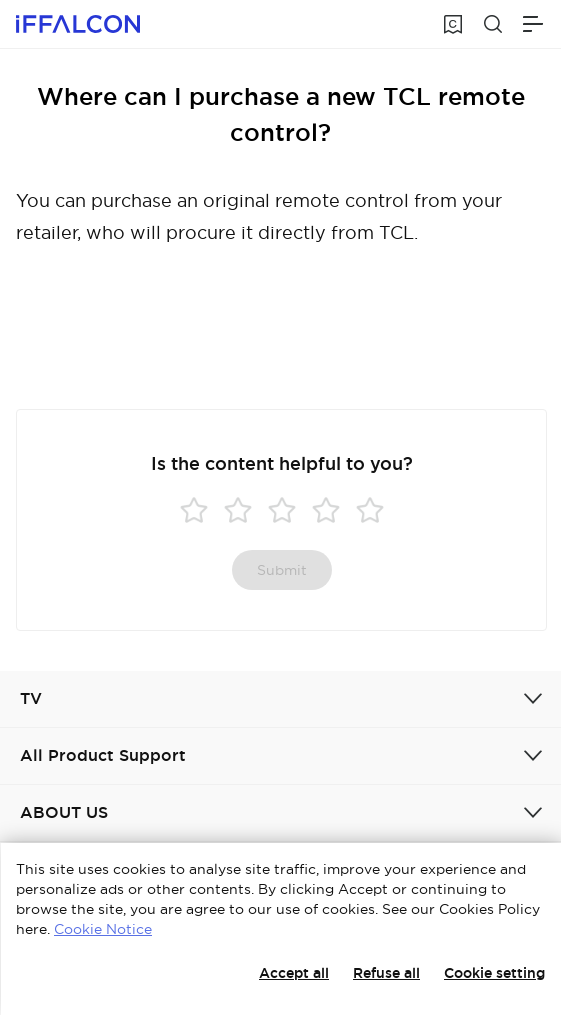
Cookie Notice (103, 929)
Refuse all (386, 973)
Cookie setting (494, 973)
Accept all (294, 973)
